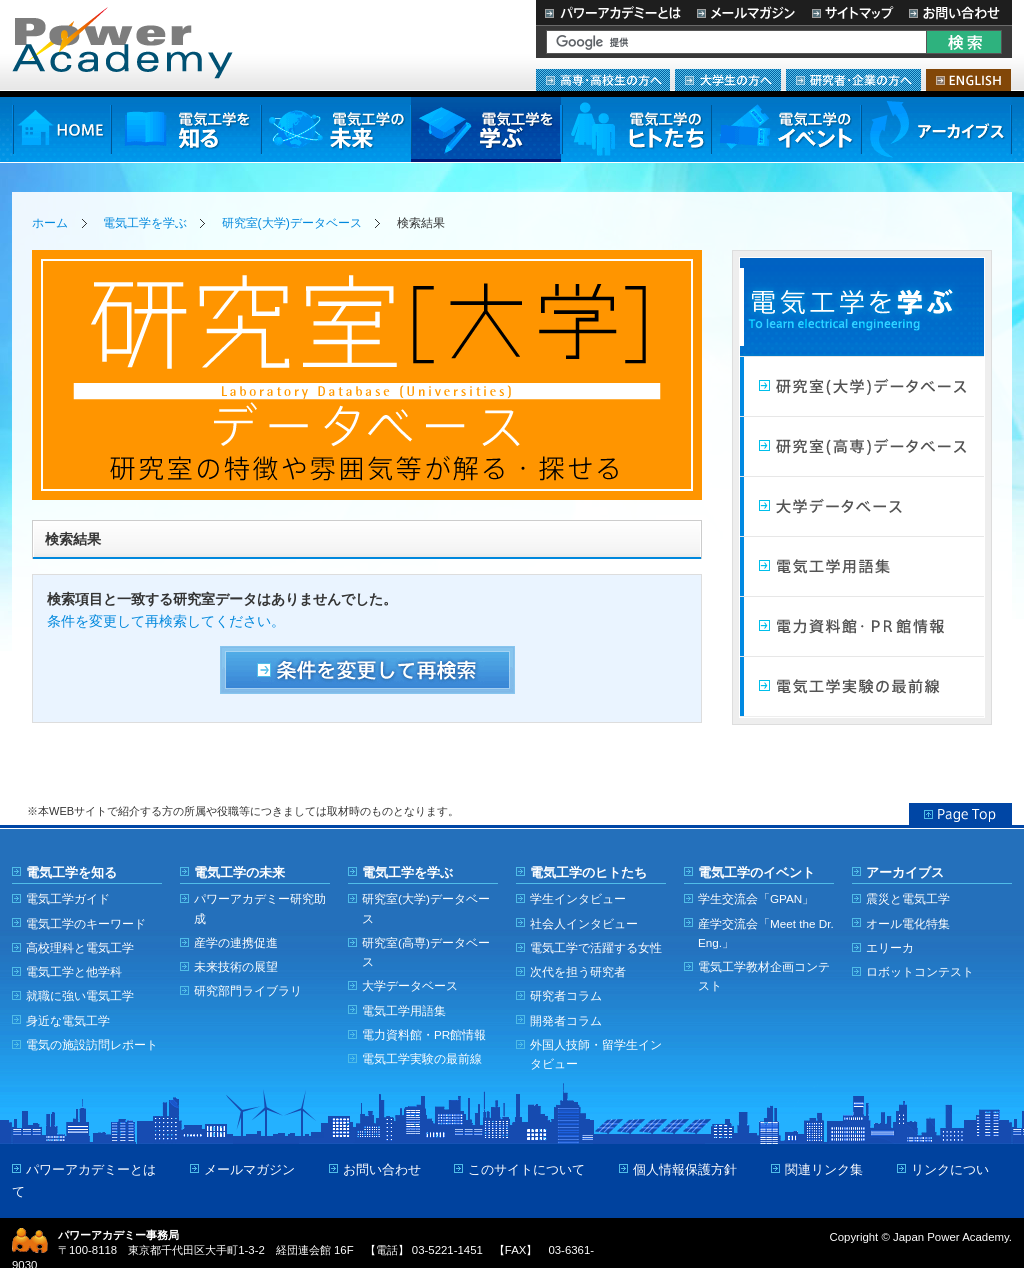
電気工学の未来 (336, 129)
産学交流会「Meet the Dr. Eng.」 (766, 933)
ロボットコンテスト (920, 971)
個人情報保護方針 (685, 1169)
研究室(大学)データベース (292, 223)
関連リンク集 (824, 1169)
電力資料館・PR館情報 (424, 1034)
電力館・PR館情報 (862, 627)
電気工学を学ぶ (486, 129)
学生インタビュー (578, 898)
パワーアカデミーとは (612, 12)
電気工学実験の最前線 (862, 687)
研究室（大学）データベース (862, 387)
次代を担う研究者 (578, 971)
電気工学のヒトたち (636, 129)
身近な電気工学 (68, 1020)
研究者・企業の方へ (853, 80)
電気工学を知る (186, 129)
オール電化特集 (908, 923)
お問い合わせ (956, 12)
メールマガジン (746, 12)
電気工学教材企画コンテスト (764, 976)
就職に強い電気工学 (80, 995)
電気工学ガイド (68, 898)
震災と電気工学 (908, 898)
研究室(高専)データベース (426, 952)
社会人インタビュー (584, 923)
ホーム (50, 223)
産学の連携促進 (236, 942)
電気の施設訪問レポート (92, 1044)
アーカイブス (936, 129)
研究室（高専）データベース (862, 447)
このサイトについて (526, 1169)
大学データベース (862, 507)
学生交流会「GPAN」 (756, 898)
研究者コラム (566, 995)
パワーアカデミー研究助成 (260, 908)
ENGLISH (968, 80)
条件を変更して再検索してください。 (166, 621)
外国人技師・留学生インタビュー (596, 1054)
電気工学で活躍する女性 (596, 947)
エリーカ (890, 947)
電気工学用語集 (862, 567)
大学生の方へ (728, 80)
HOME (61, 129)
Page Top (960, 814)
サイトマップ (852, 12)
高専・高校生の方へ (603, 80)
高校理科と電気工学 (80, 947)
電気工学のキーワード (86, 923)
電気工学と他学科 (74, 971)
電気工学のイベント (786, 129)
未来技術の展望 (236, 966)
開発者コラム (566, 1020)
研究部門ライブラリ (248, 990)
